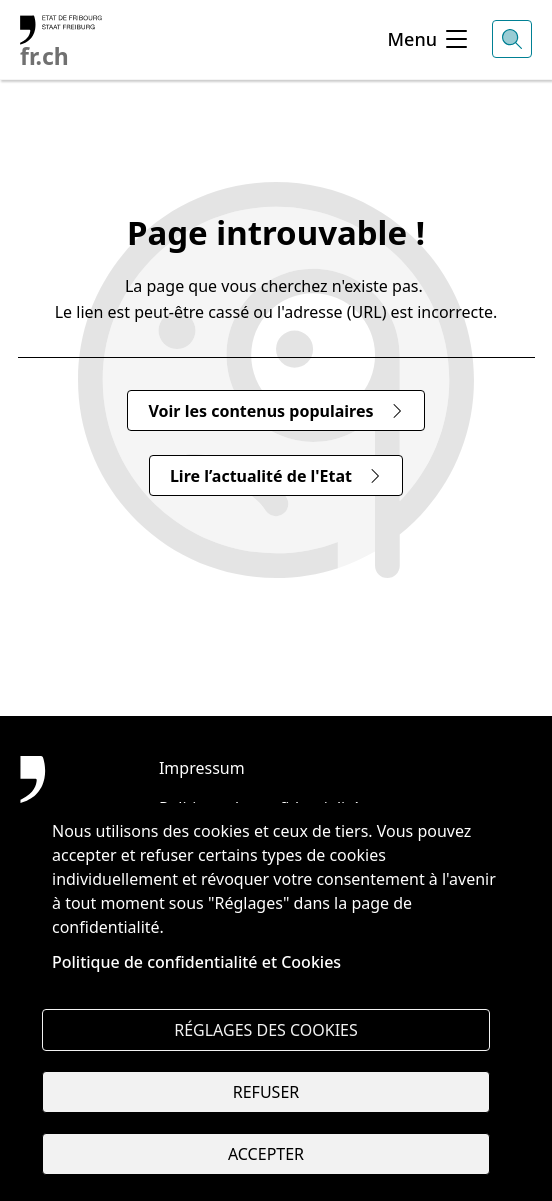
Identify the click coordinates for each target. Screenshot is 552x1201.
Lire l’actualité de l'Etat (276, 476)
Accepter (266, 1154)
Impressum (202, 768)
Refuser (266, 1092)
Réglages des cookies (266, 1030)
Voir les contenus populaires (275, 411)
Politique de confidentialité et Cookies (196, 962)
